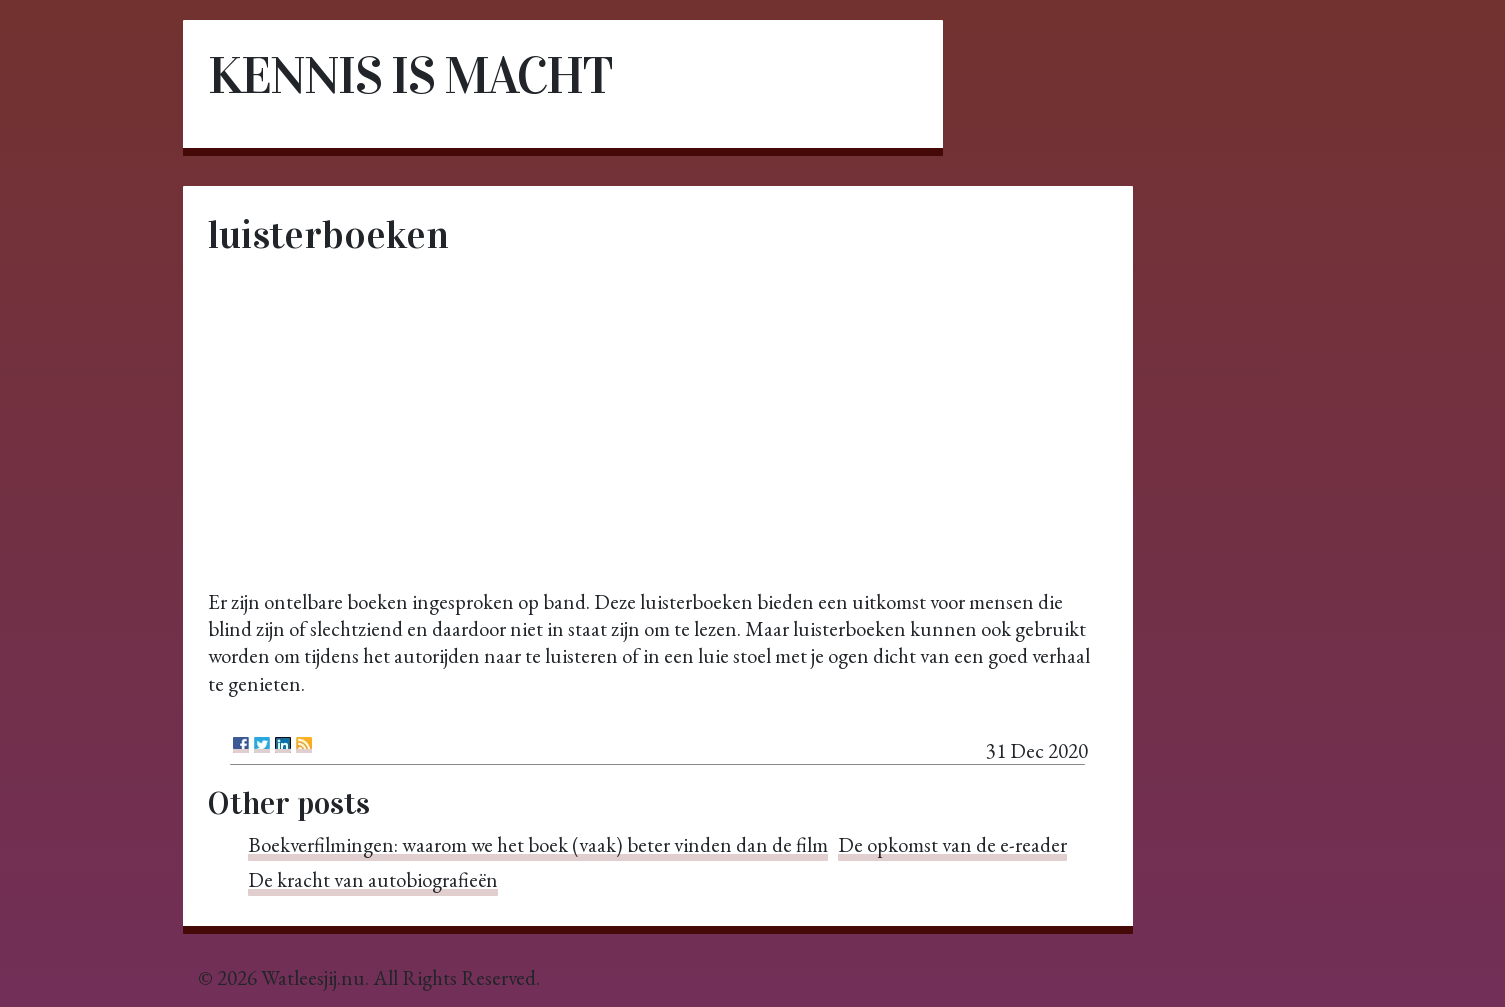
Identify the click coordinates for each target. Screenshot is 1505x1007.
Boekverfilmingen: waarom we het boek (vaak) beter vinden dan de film (538, 844)
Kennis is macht (410, 75)
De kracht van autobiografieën (373, 879)
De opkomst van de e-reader (952, 844)
